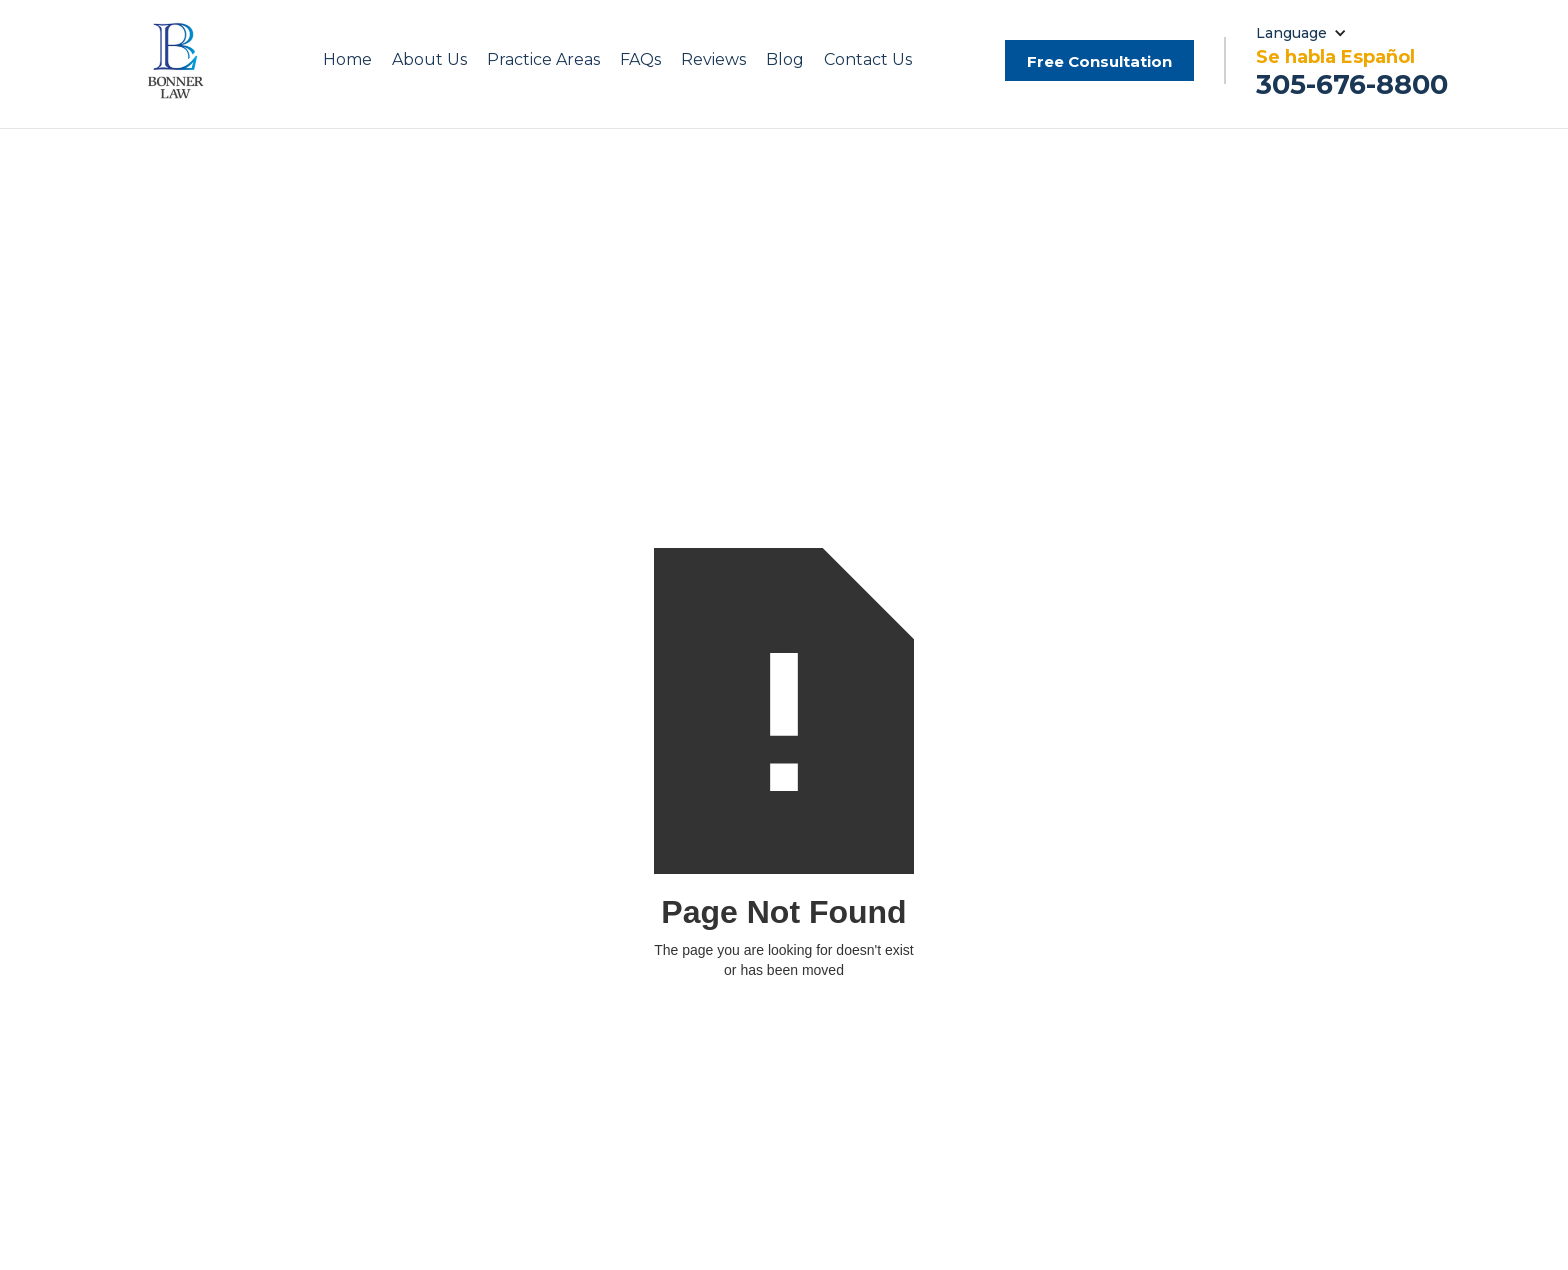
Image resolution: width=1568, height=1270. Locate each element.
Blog (785, 59)
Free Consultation (1099, 61)
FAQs (640, 59)
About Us (429, 59)
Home (347, 59)
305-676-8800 (1352, 84)
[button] (429, 60)
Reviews (713, 59)
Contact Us (868, 59)
